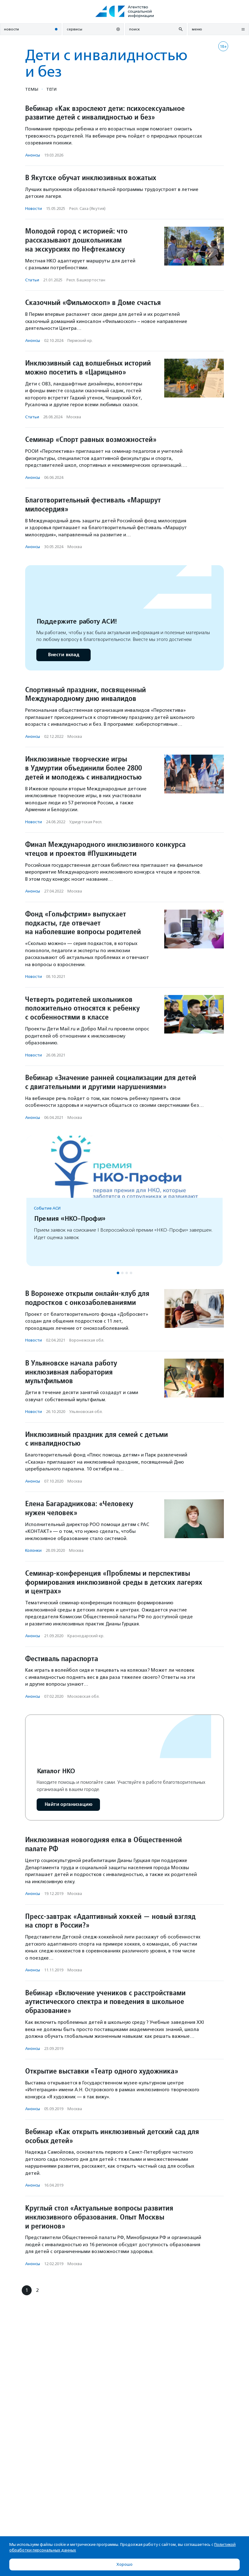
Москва (73, 417)
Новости (33, 208)
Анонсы (32, 155)
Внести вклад (63, 655)
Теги (51, 89)
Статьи (32, 280)
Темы (31, 89)
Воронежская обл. (86, 1340)
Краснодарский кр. (85, 1635)
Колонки (33, 1550)
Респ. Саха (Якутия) (87, 208)
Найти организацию (68, 1804)
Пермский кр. (80, 340)
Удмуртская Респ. (85, 822)
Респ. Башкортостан (85, 280)
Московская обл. (83, 1696)
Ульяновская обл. (86, 1411)
